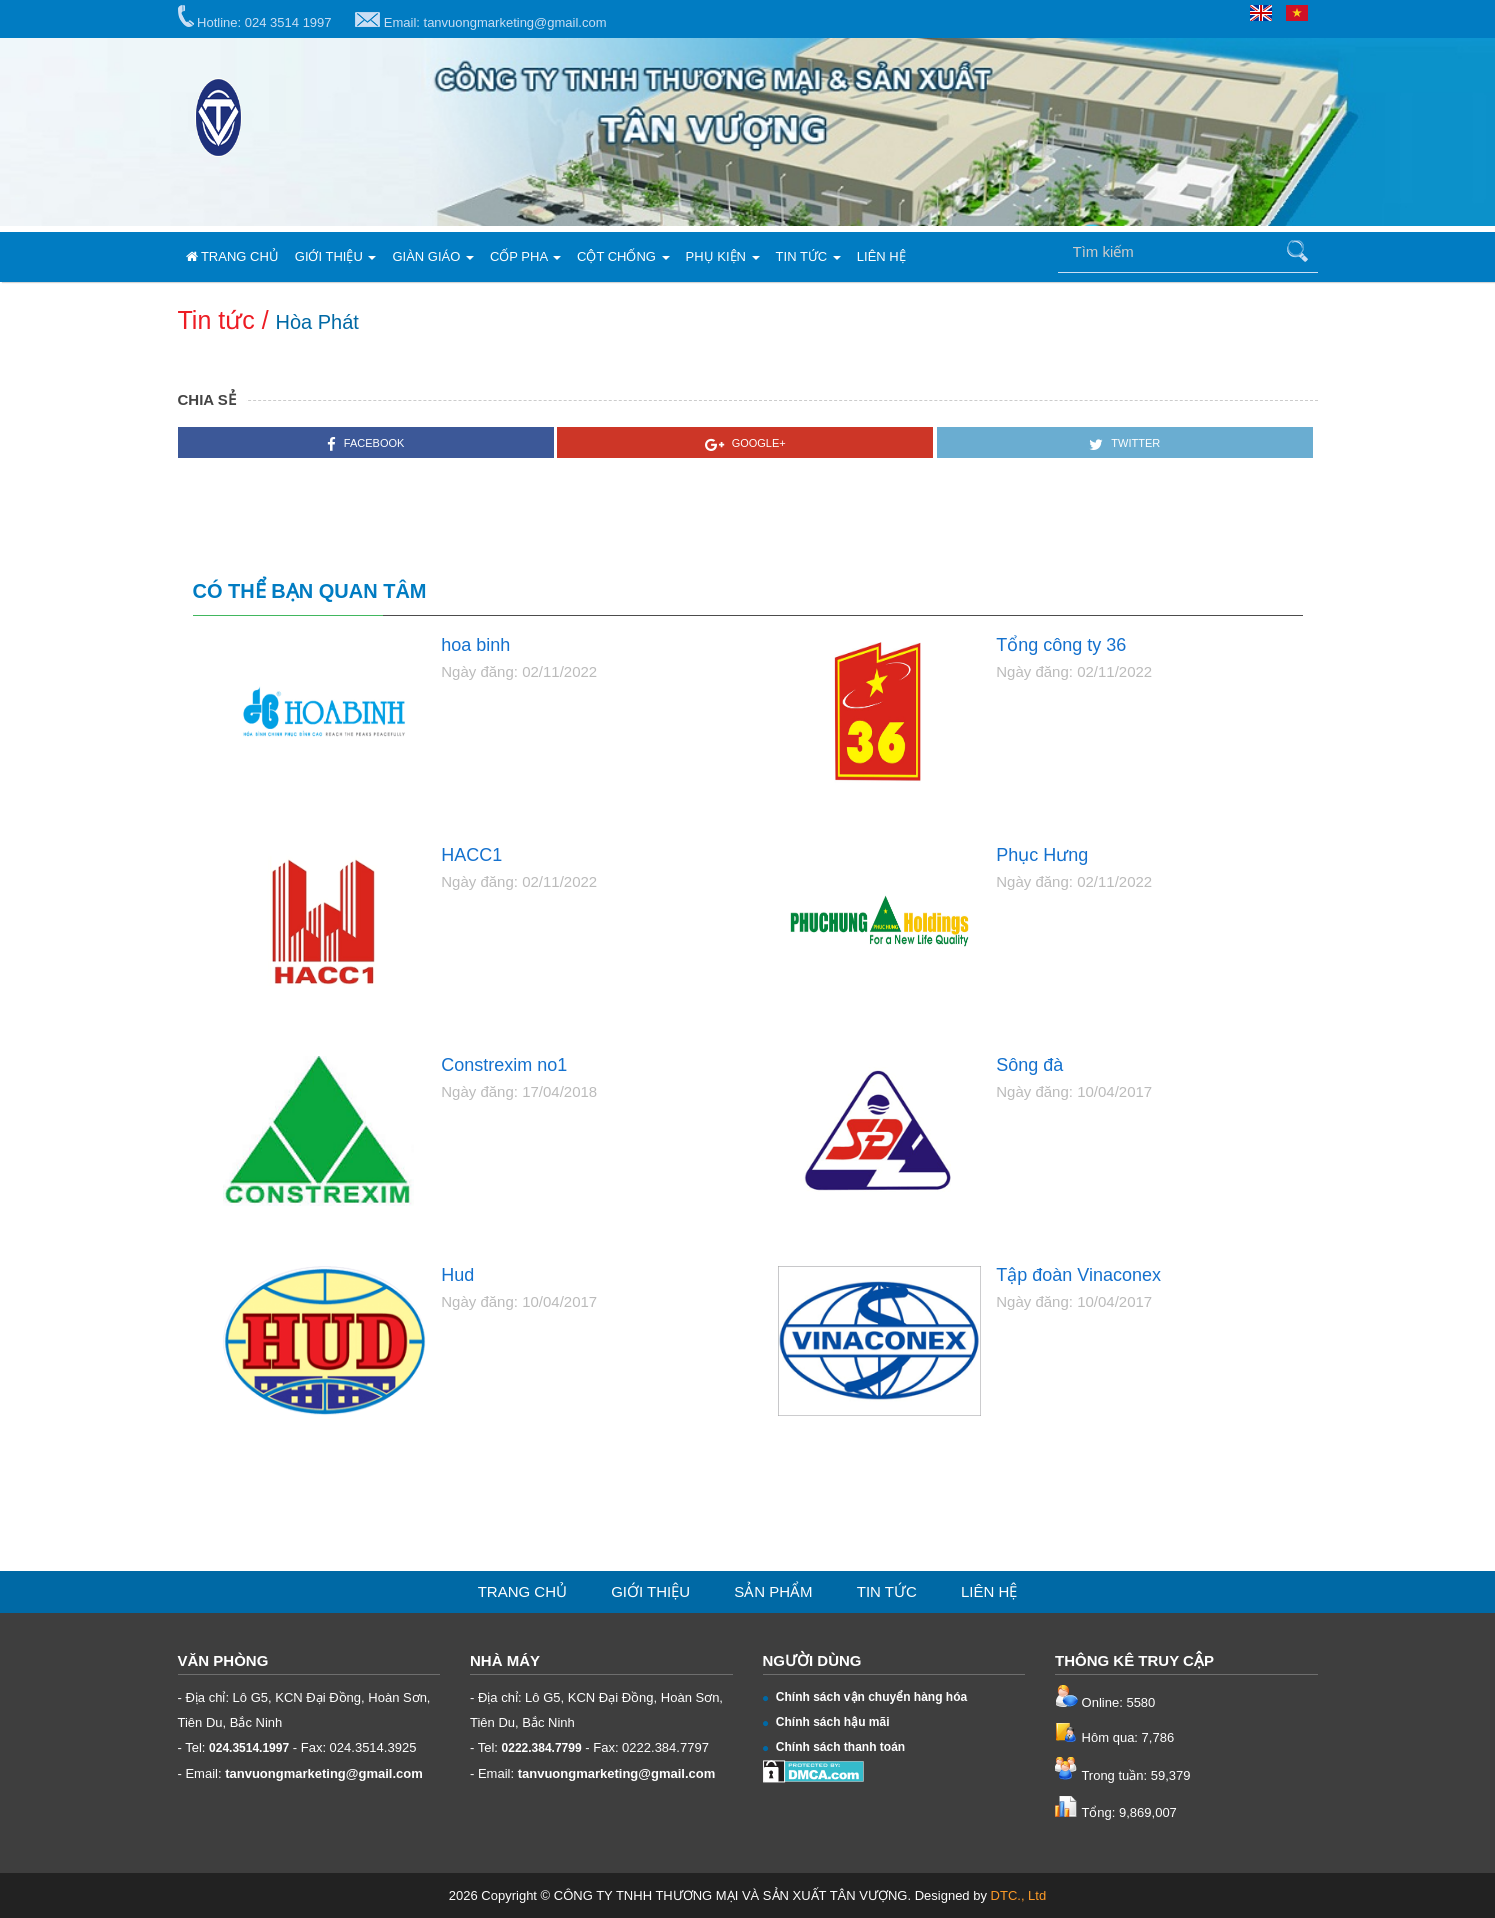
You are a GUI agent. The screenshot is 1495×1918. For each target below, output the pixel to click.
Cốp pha (525, 256)
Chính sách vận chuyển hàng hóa (865, 1697)
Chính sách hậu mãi (826, 1722)
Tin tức (808, 256)
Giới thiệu (336, 256)
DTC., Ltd (1019, 1895)
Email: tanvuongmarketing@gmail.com (480, 21)
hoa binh (475, 645)
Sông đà (1029, 1065)
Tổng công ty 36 (1061, 645)
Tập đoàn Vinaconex (1078, 1275)
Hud (457, 1275)
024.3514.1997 (249, 1748)
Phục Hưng (1042, 855)
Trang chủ (232, 256)
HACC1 (471, 855)
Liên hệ (881, 256)
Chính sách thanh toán (834, 1747)
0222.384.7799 (542, 1748)
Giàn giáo (433, 256)
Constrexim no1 (504, 1065)
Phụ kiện (723, 256)
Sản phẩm (773, 1591)
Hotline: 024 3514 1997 (255, 17)
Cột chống (623, 256)
